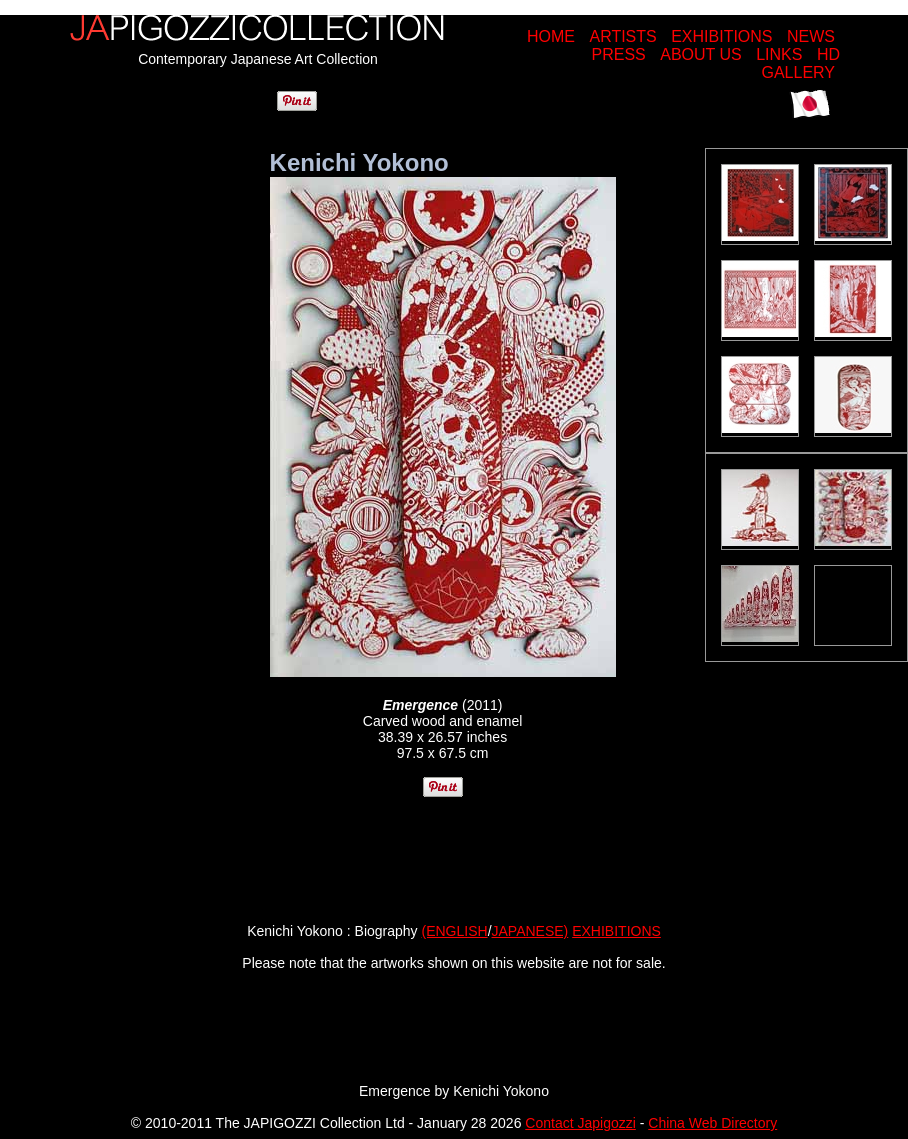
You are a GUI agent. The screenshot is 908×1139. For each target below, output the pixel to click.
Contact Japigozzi (580, 1123)
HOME (551, 36)
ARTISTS (622, 36)
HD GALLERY (800, 63)
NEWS (811, 36)
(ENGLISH (455, 931)
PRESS (619, 54)
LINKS (779, 54)
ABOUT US (701, 54)
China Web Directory (712, 1123)
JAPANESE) (530, 931)
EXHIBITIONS (721, 36)
